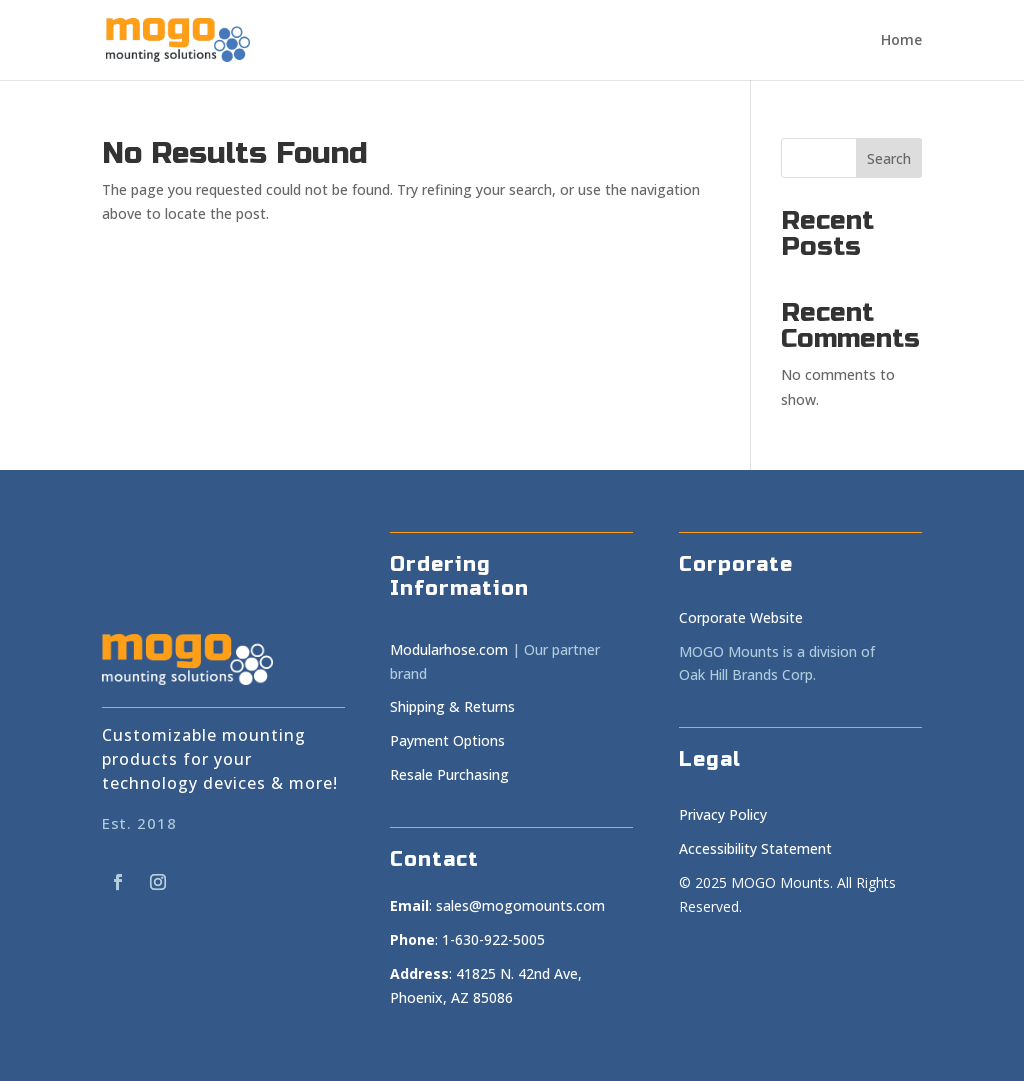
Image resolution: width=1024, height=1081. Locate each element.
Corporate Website (741, 617)
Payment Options (447, 740)
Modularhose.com (449, 649)
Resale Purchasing (449, 774)
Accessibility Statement (755, 848)
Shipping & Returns (452, 706)
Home (901, 41)
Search (889, 158)
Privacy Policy (723, 814)
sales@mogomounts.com (520, 905)
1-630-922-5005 (493, 939)
